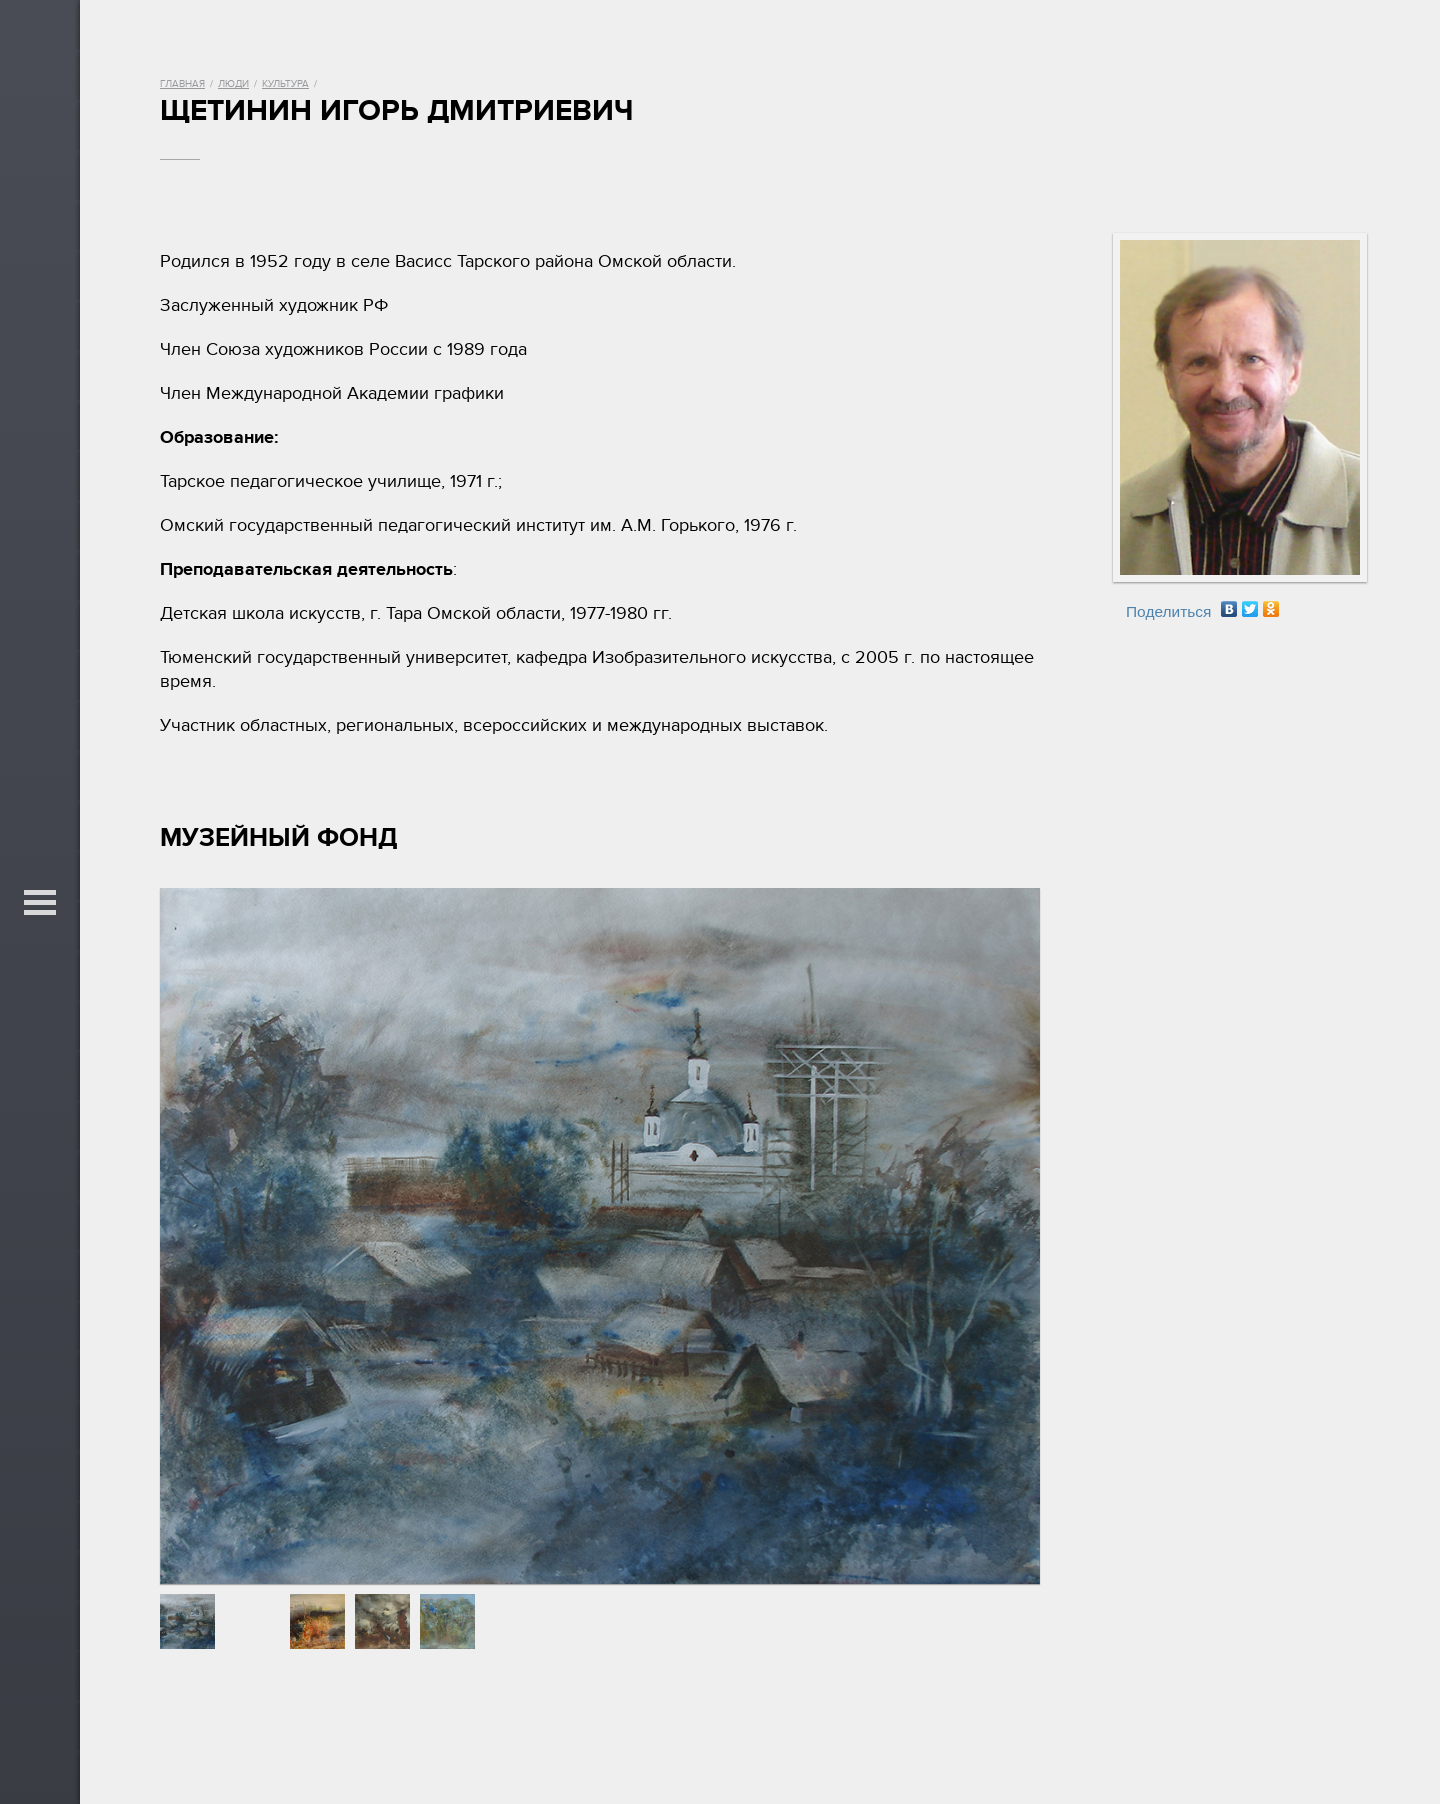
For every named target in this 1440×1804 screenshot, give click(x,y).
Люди (233, 84)
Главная (182, 84)
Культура (285, 84)
